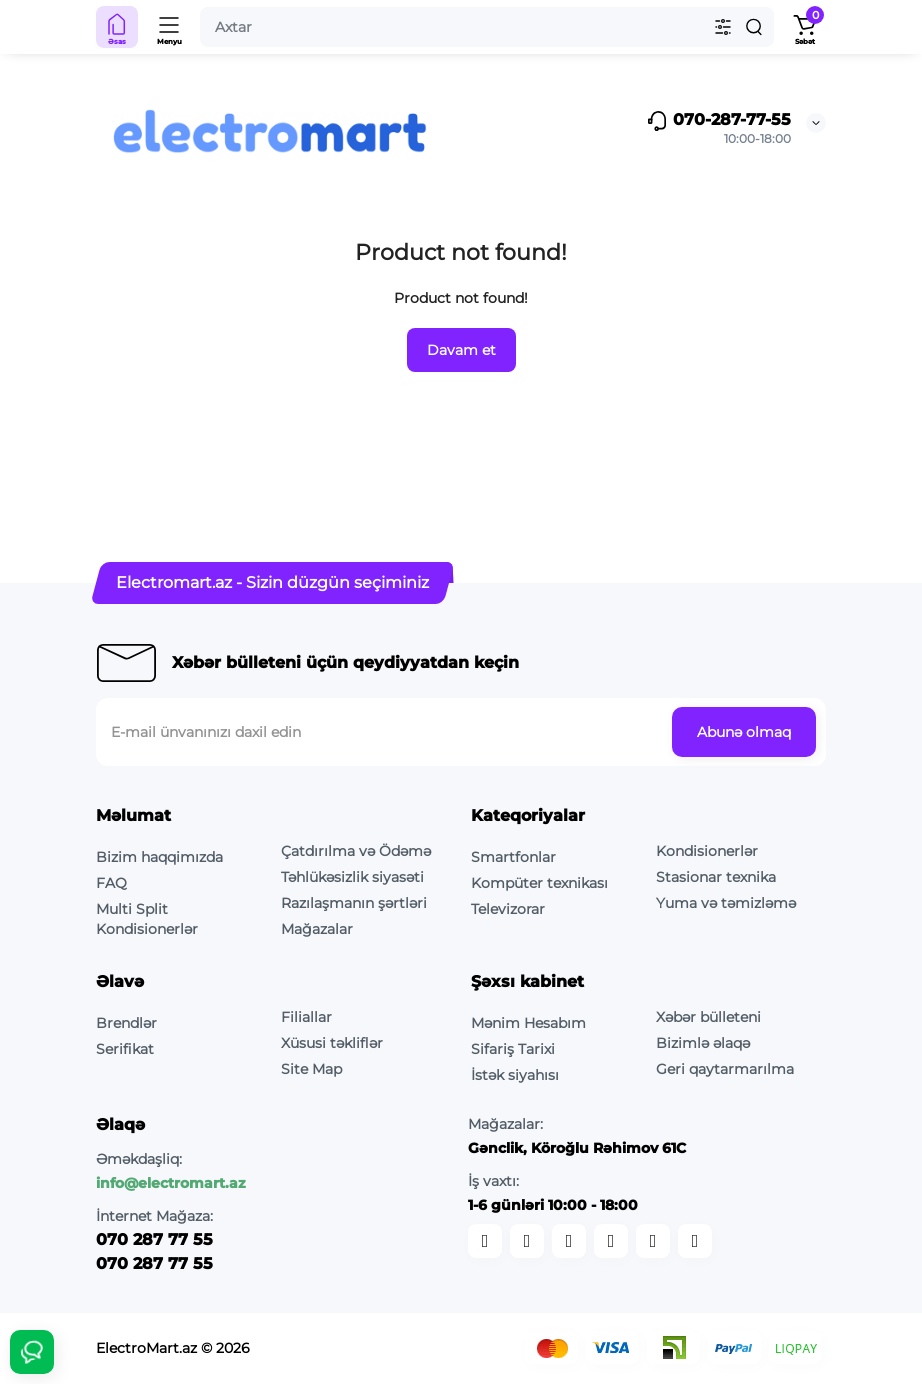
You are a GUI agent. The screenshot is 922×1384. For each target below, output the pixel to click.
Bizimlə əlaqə (703, 1043)
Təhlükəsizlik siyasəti (352, 877)
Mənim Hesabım (528, 1023)
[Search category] (723, 27)
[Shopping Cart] (805, 27)
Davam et (461, 350)
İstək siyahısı (515, 1075)
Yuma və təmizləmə (726, 903)
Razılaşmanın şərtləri (354, 903)
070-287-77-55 (718, 121)
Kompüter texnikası (539, 883)
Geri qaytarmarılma (725, 1069)
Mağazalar (317, 929)
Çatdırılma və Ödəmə (356, 851)
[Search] (754, 27)
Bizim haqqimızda (159, 857)
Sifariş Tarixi (513, 1049)
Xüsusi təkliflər (332, 1043)
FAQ (111, 883)
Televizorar (508, 909)
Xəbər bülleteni (708, 1017)
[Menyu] (170, 27)
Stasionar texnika (716, 877)
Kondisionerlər (707, 851)
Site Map (311, 1069)
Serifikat (125, 1049)
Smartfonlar (513, 857)
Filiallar (306, 1017)
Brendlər (126, 1023)
